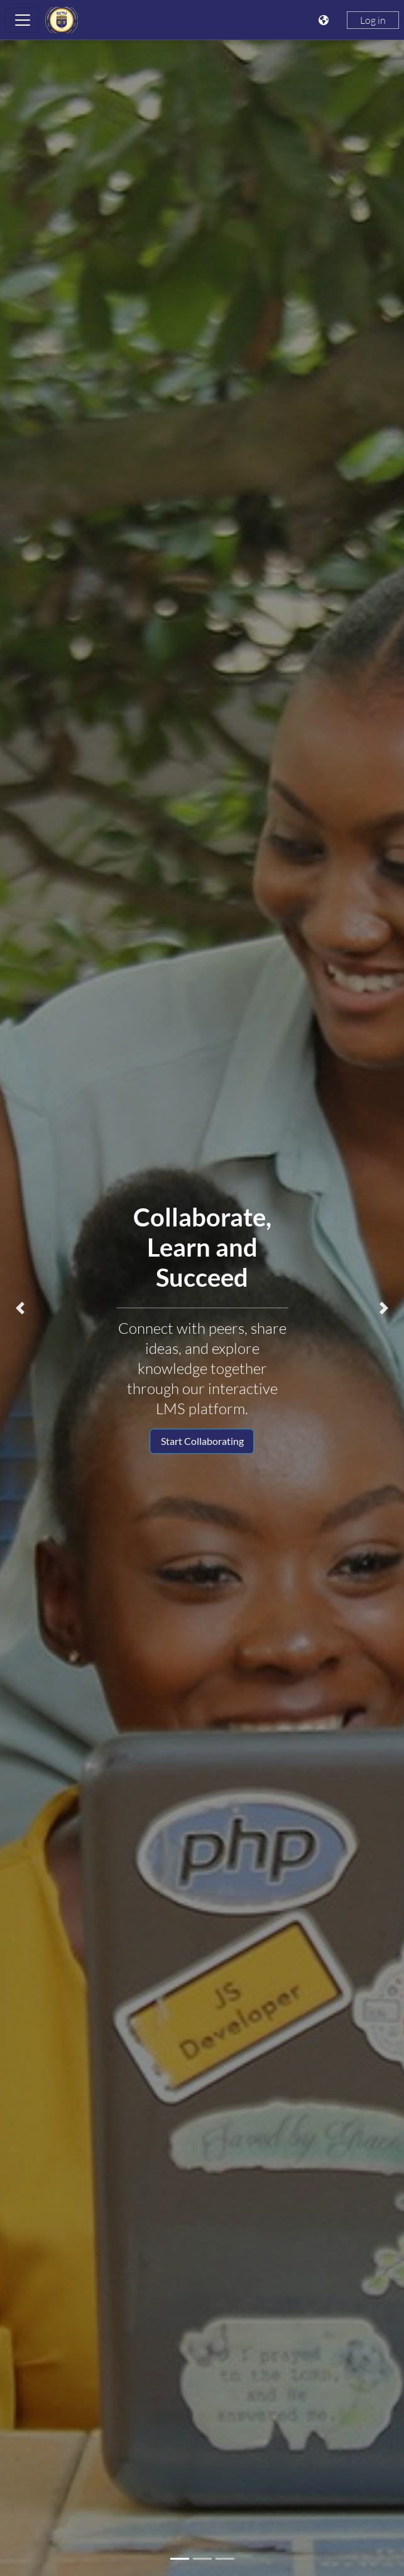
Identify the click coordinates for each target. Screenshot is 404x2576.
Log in (373, 20)
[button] (20, 1308)
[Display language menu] (325, 20)
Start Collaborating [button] (202, 1441)
